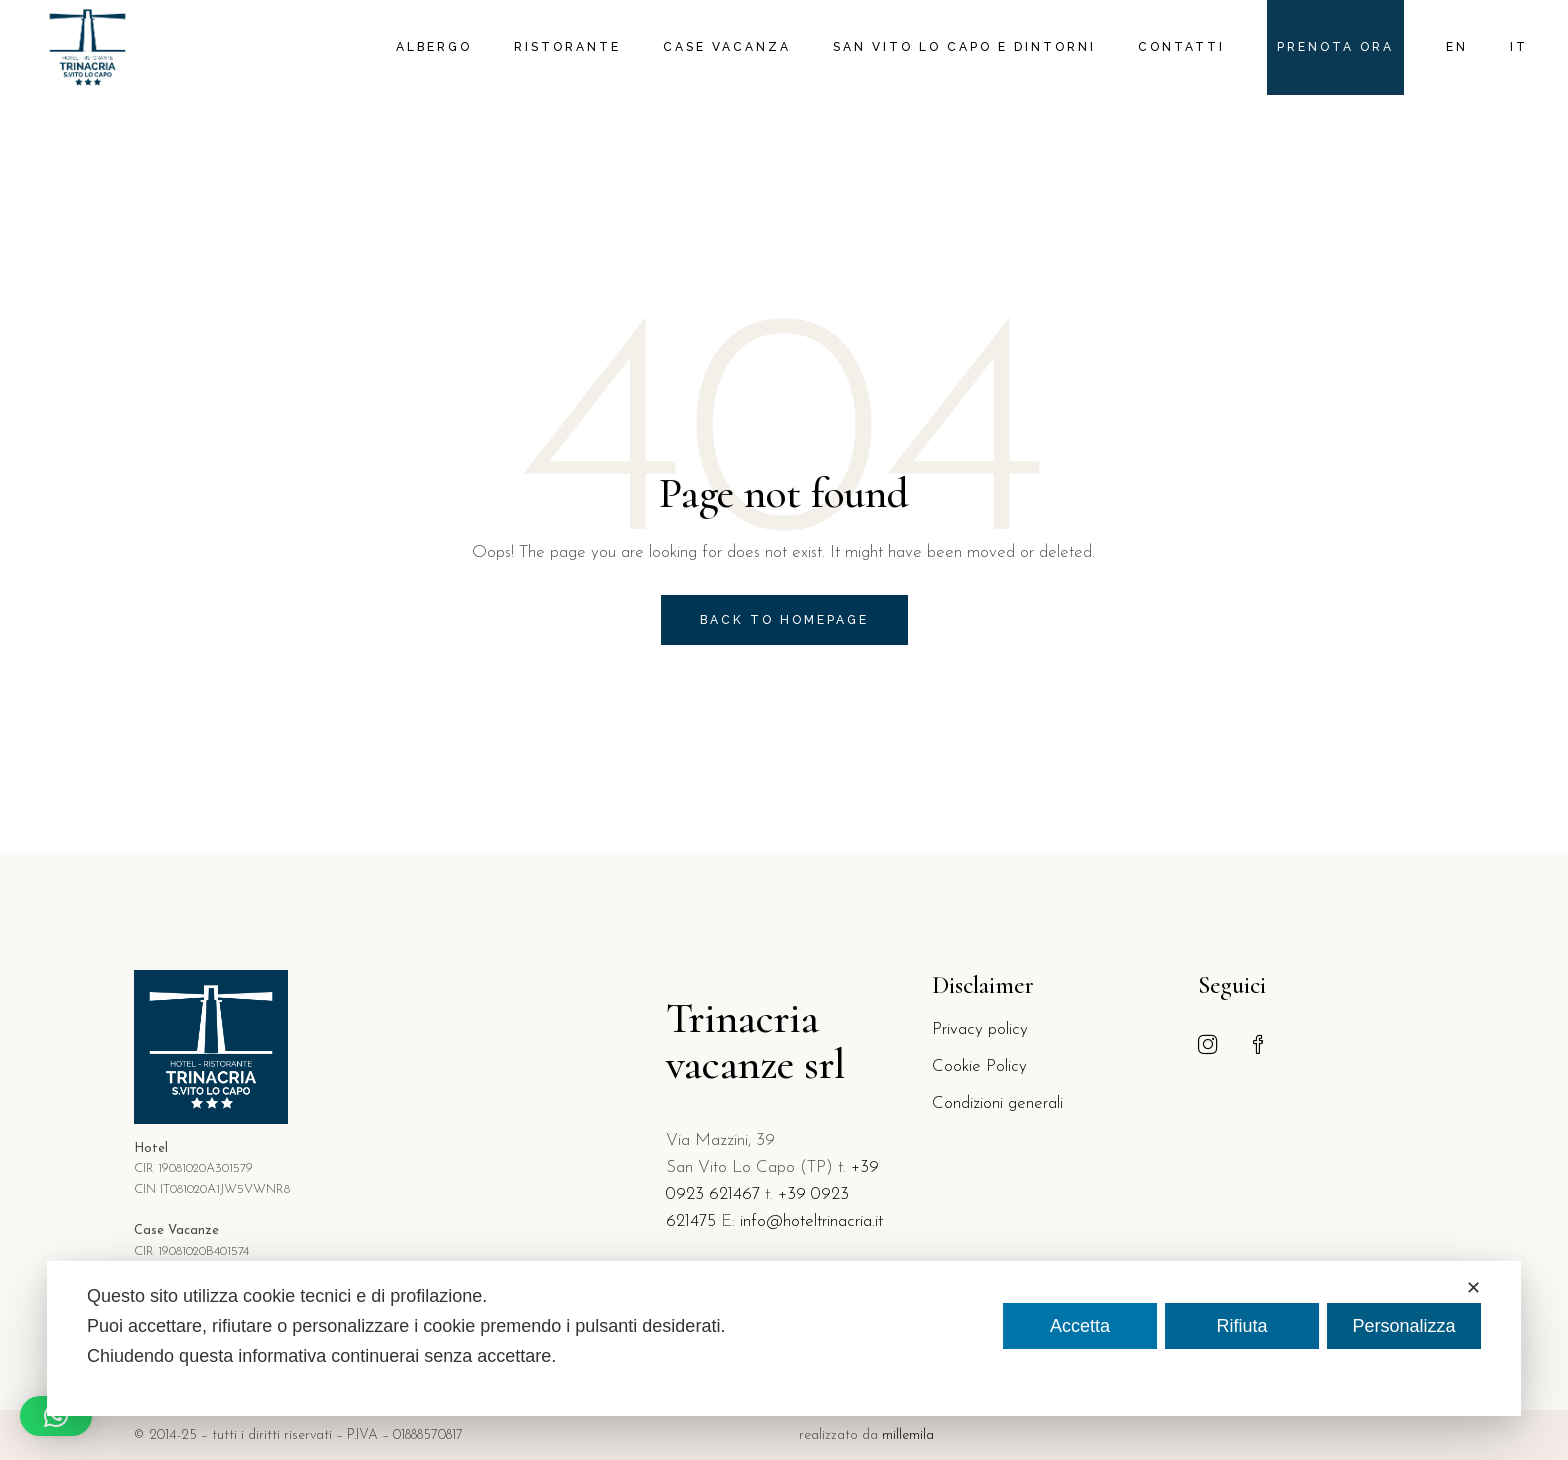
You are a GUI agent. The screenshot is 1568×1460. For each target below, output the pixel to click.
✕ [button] (1473, 1288)
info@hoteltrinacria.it (811, 1221)
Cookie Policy (979, 1066)
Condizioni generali (997, 1103)
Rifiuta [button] (1241, 1326)
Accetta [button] (1080, 1326)
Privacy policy (980, 1029)
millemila (908, 1435)
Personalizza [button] (1403, 1326)
